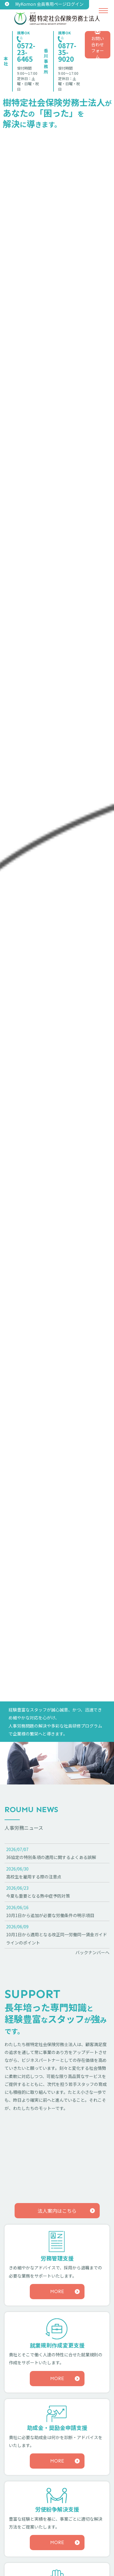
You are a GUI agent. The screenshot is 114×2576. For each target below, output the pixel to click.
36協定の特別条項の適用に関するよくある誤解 (51, 1857)
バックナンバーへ (92, 1952)
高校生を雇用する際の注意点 (33, 1877)
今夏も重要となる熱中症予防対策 (38, 1896)
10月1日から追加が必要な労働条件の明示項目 (50, 1915)
